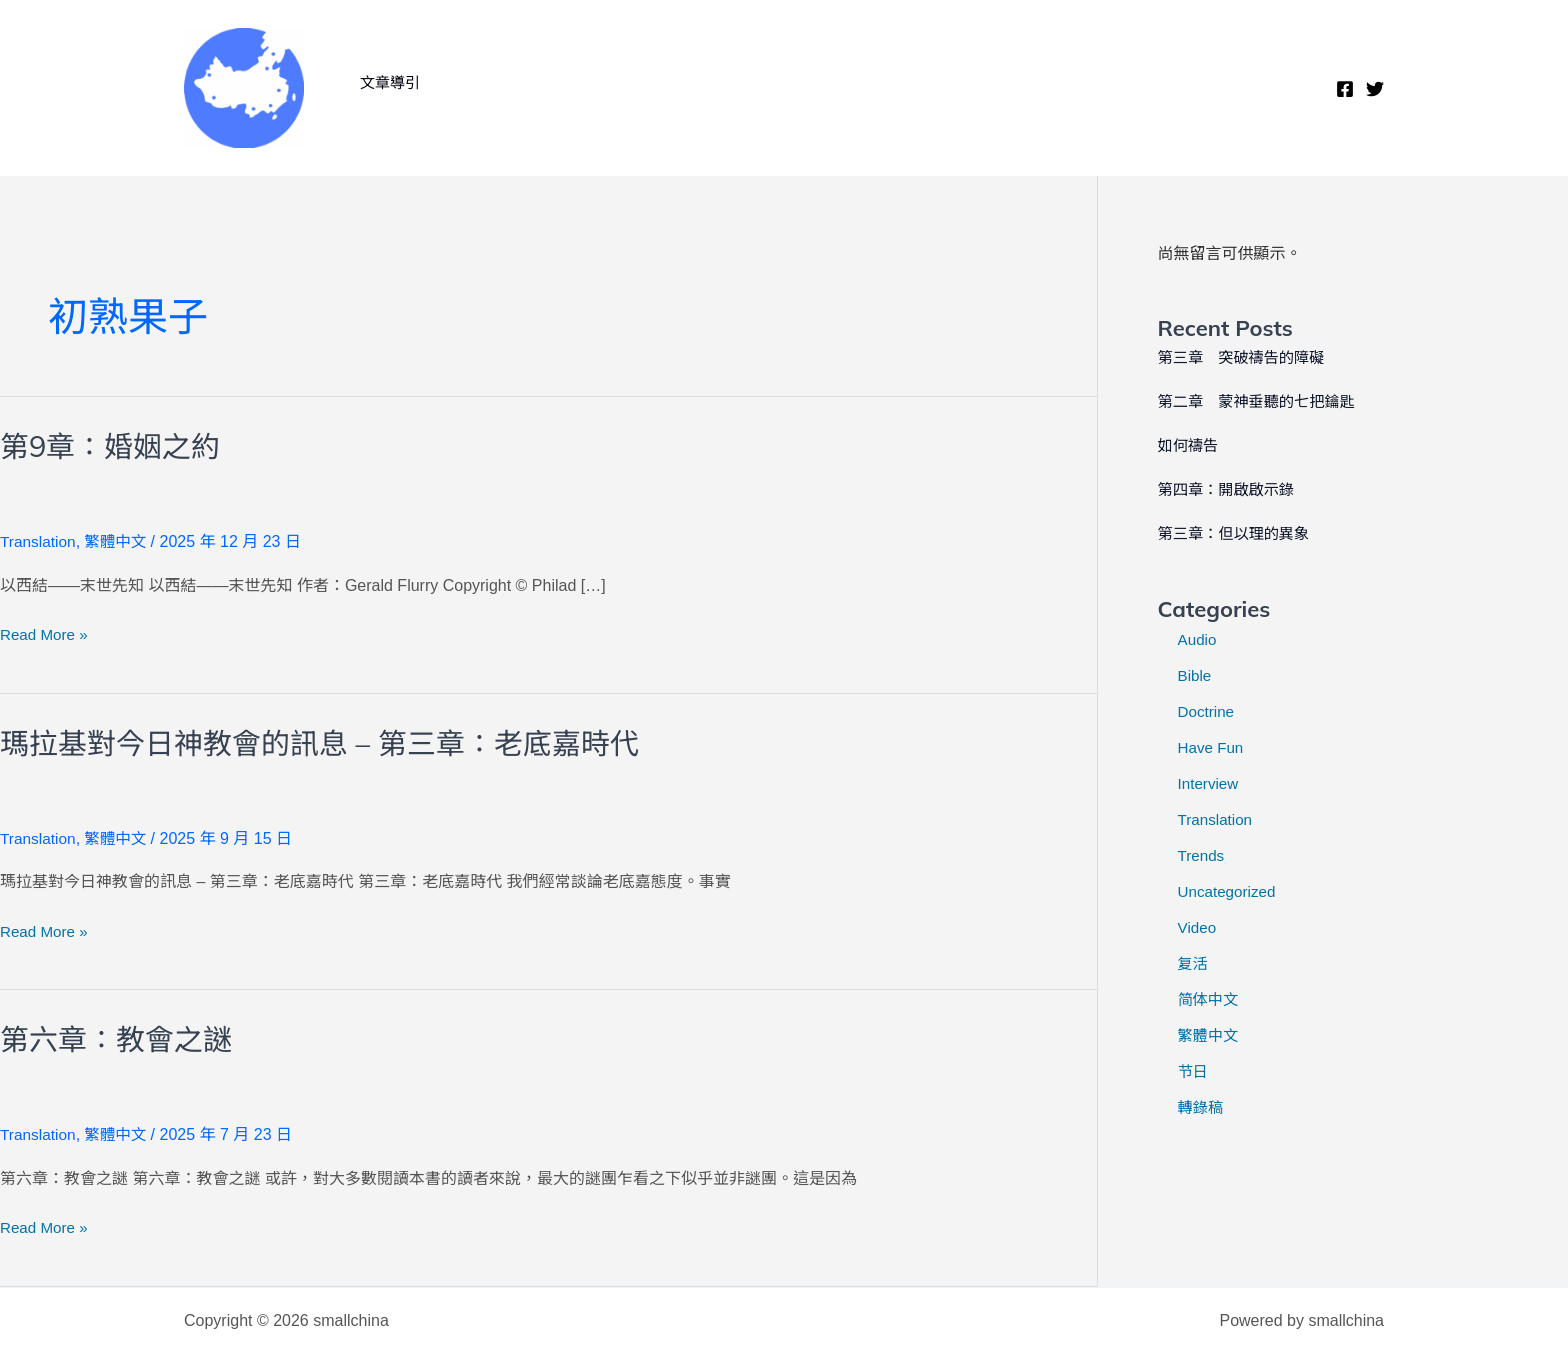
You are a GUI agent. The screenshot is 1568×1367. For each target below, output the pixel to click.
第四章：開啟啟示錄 (1230, 489)
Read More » (46, 635)
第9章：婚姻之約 (114, 446)
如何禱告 (1190, 445)
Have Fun (1212, 747)
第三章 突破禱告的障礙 (1246, 357)
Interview (1210, 783)
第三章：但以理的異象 (1238, 533)
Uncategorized (1229, 891)
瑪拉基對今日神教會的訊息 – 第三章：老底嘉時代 (330, 742)
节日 (1194, 1071)
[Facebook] (1345, 89)
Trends (1202, 855)
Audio (1198, 639)
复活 (1194, 963)
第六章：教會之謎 (120, 1039)
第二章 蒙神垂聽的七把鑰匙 (1262, 401)
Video (1198, 927)
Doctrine (1208, 711)
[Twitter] (1375, 89)
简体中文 (1210, 999)
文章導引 (386, 82)
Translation (39, 541)
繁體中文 (119, 541)
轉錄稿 (1202, 1107)
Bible (1196, 675)
